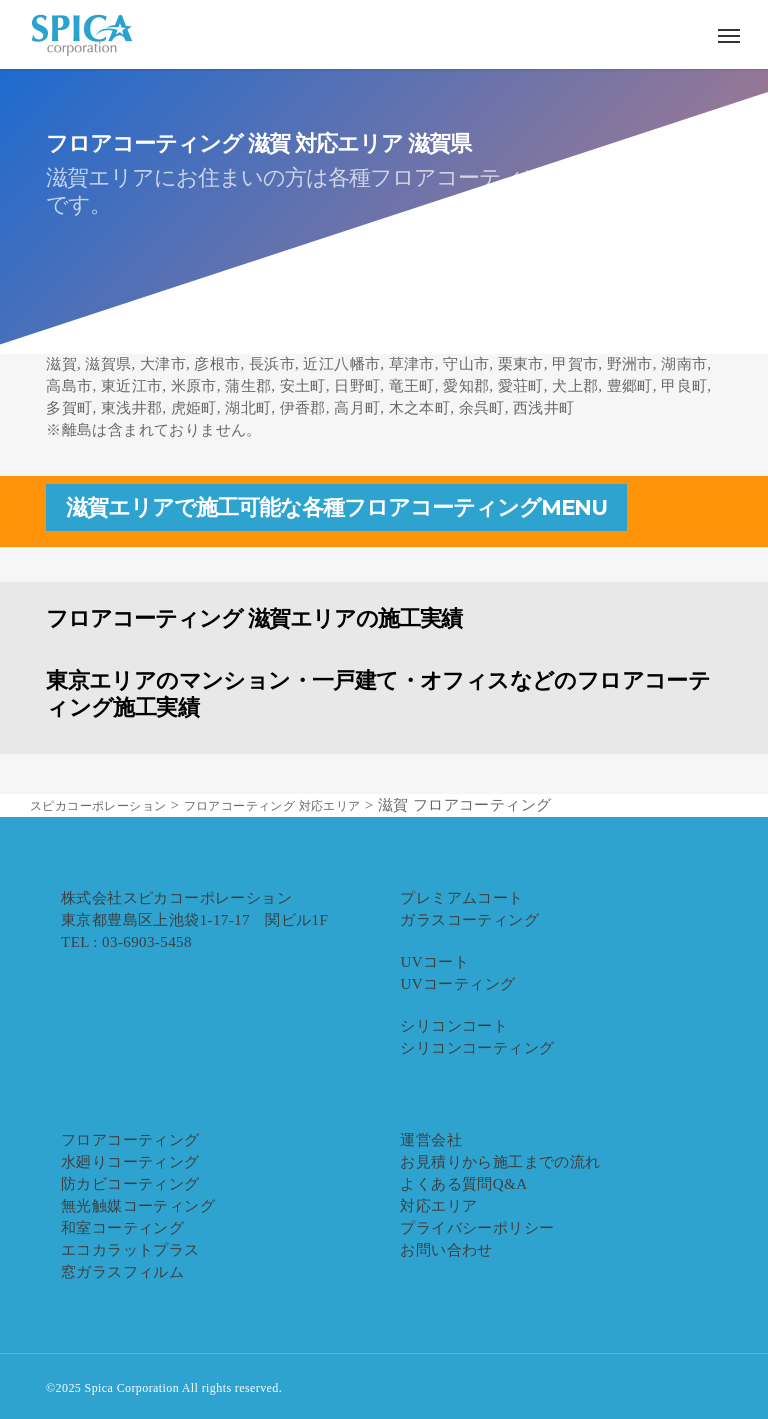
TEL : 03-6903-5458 (126, 942)
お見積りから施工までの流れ (500, 1162)
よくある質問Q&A (463, 1184)
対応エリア (438, 1206)
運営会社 (431, 1140)
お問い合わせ (446, 1250)
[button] (729, 35)
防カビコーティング (130, 1184)
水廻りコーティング (130, 1162)
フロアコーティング (130, 1140)
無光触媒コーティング (138, 1206)
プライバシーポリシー (477, 1228)
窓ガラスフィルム (122, 1272)
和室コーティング (122, 1228)
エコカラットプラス (130, 1250)
